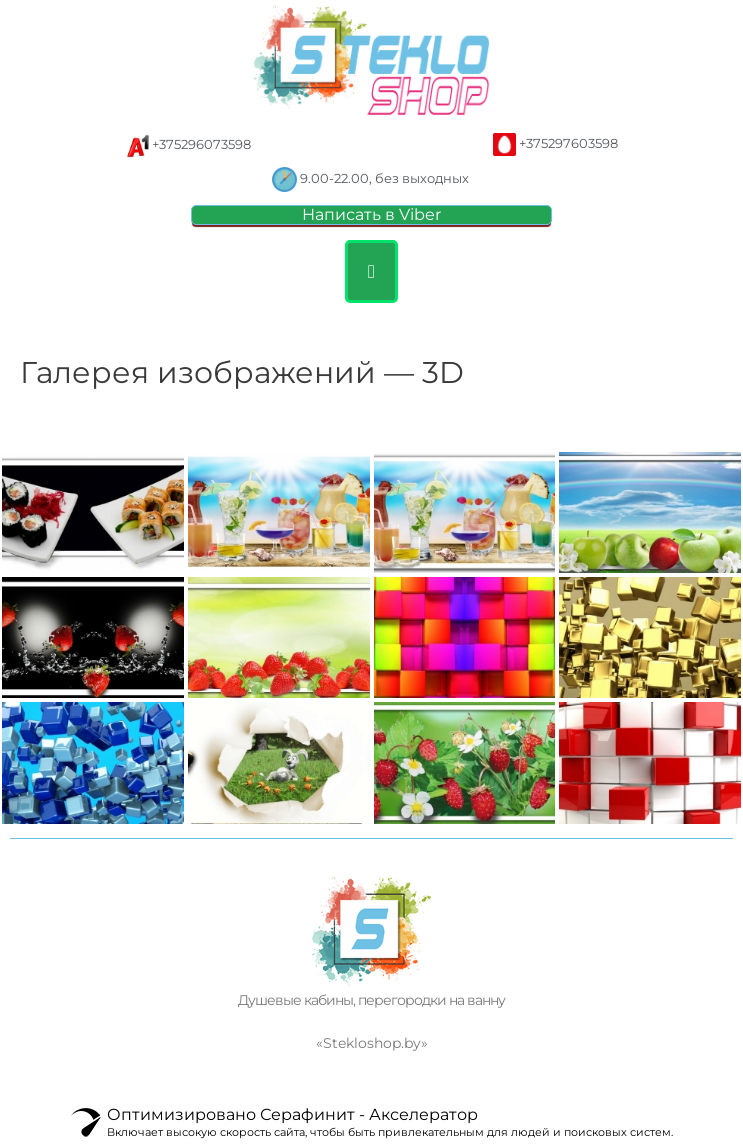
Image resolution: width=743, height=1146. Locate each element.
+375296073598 (203, 144)
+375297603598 (570, 143)
